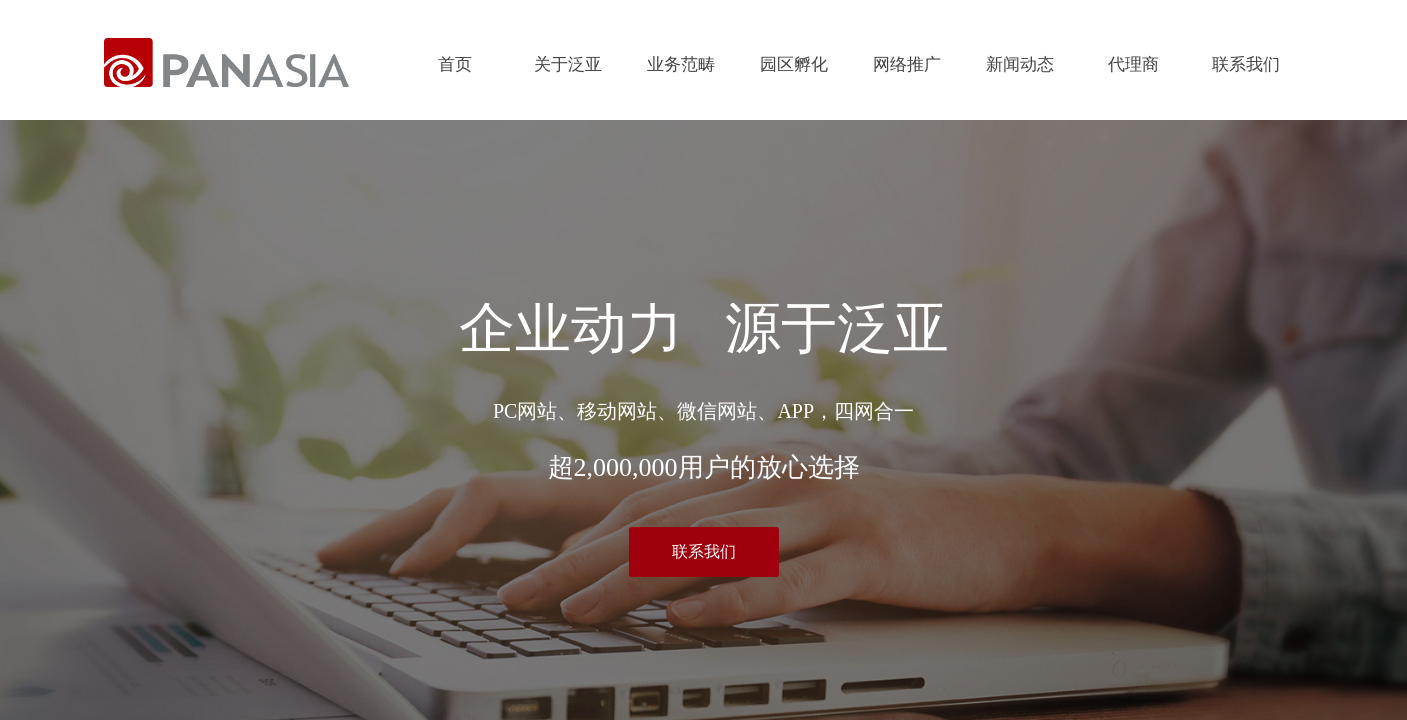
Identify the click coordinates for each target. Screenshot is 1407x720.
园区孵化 (794, 64)
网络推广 (907, 64)
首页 (455, 64)
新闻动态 (1020, 64)
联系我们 (1246, 64)
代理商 (1133, 64)
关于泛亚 (568, 64)
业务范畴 (681, 64)
